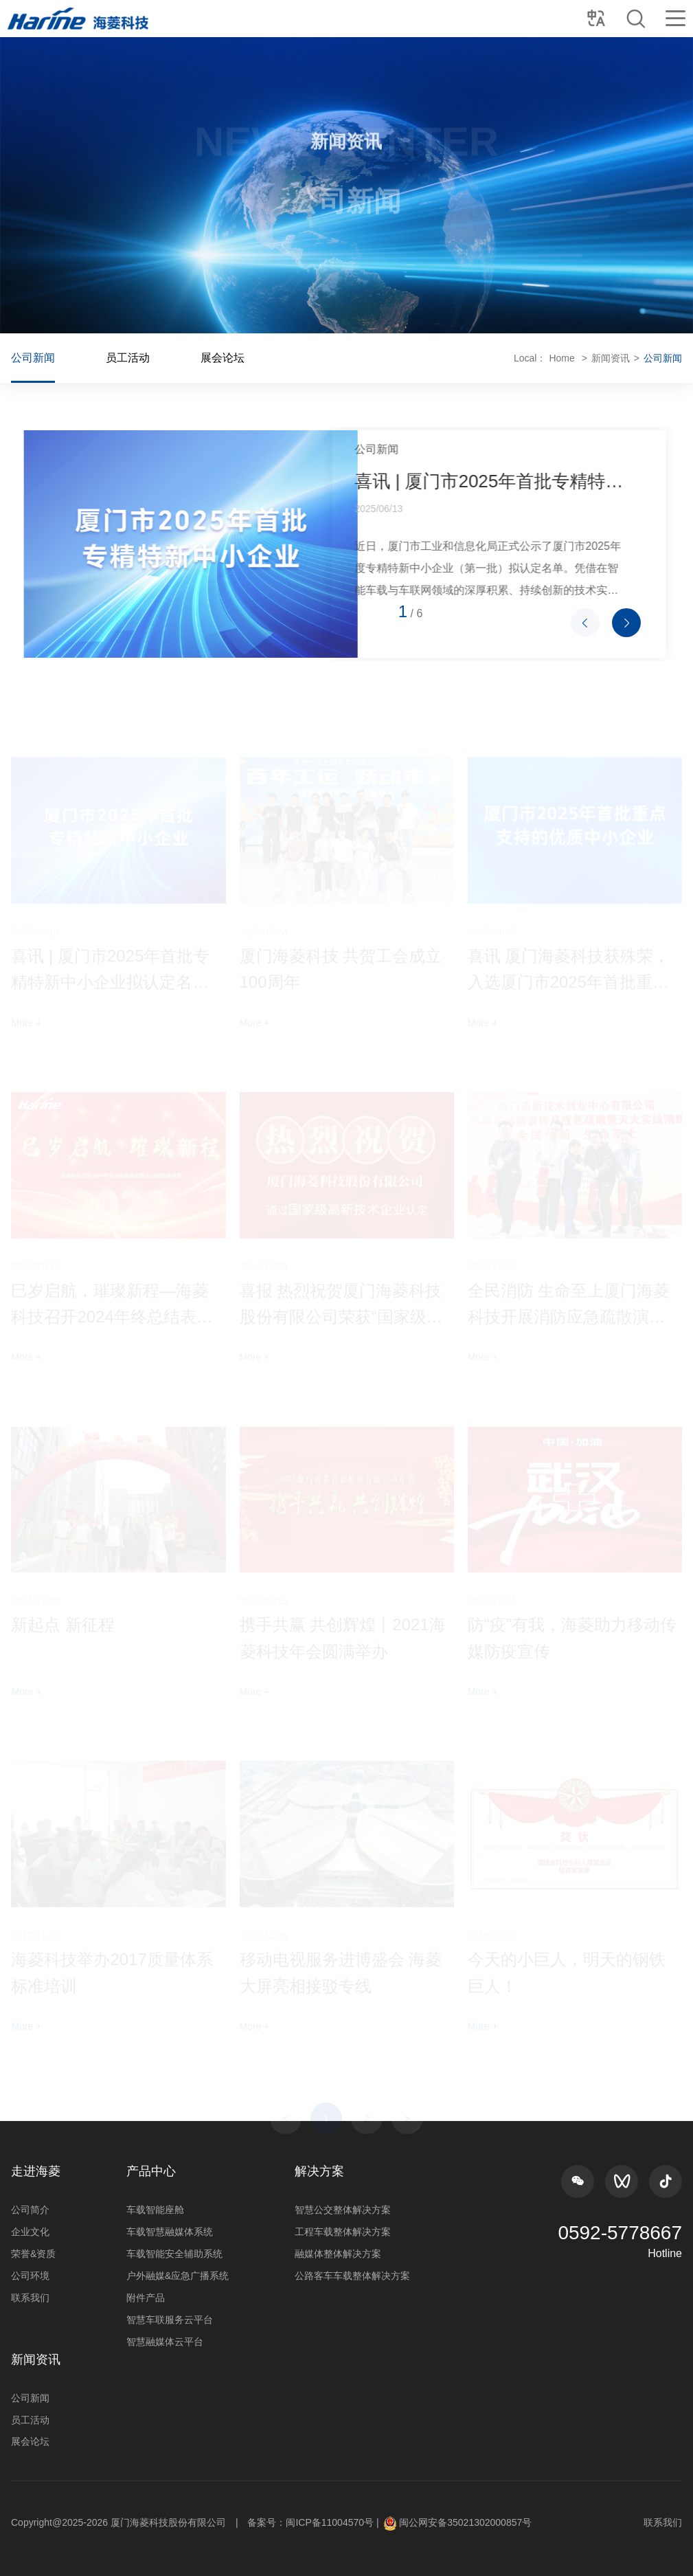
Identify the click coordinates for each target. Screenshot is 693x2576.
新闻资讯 (544, 358)
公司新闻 (99, 358)
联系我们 (663, 2522)
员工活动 (194, 358)
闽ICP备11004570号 (330, 2522)
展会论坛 (288, 358)
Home (495, 358)
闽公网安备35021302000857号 (465, 2522)
